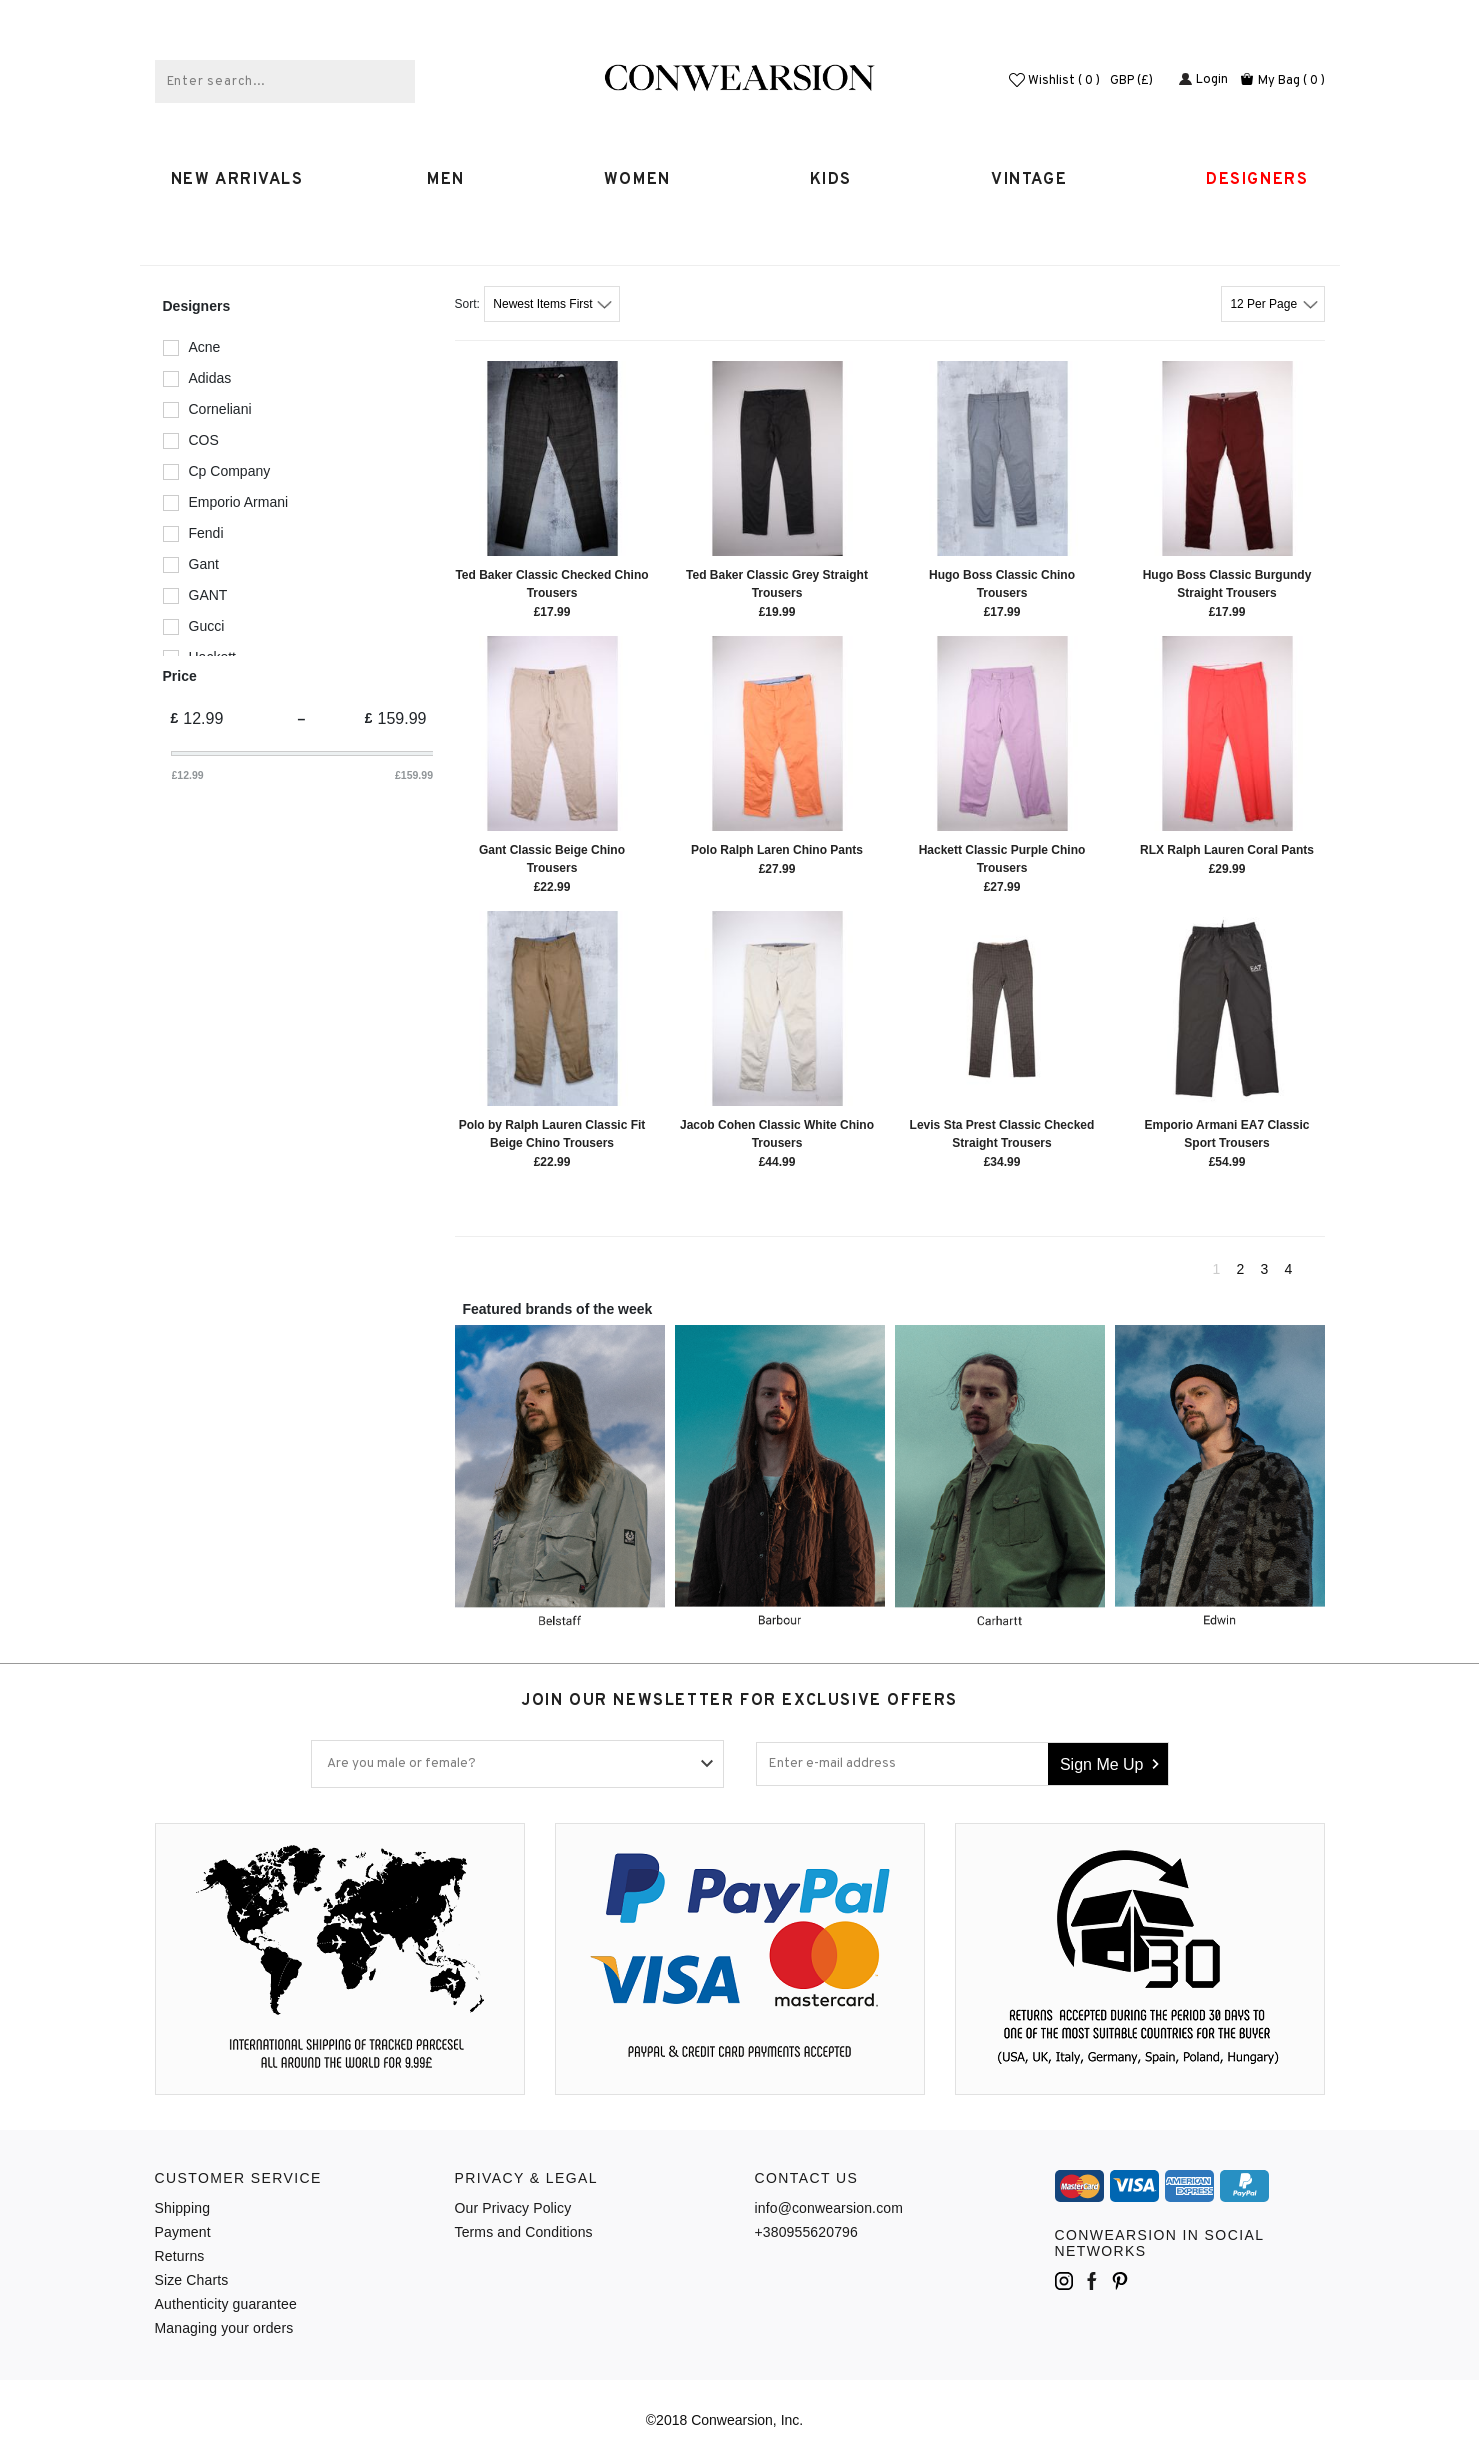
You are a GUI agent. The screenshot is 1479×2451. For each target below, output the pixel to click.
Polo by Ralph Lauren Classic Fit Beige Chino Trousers (552, 1134)
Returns (180, 2256)
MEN (453, 180)
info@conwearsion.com (829, 2208)
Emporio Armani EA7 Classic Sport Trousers (1227, 1134)
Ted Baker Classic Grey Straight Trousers (777, 584)
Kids (839, 180)
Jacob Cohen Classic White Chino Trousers (777, 1134)
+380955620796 (806, 2232)
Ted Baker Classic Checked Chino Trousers (551, 584)
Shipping (183, 2208)
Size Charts (192, 2280)
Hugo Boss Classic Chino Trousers (1002, 584)
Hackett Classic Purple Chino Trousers (1002, 859)
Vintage (1037, 180)
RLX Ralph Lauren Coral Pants (1227, 850)
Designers (1257, 180)
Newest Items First (544, 304)
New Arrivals (237, 180)
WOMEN (645, 180)
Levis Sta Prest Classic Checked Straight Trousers (1002, 1134)
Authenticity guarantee (226, 2304)
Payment (183, 2232)
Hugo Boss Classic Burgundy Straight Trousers (1227, 584)
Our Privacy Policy (513, 2208)
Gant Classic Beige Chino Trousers (552, 859)
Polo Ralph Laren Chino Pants (777, 850)
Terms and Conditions (524, 2232)
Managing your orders (224, 2328)
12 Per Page (1265, 304)
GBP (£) (1138, 81)
